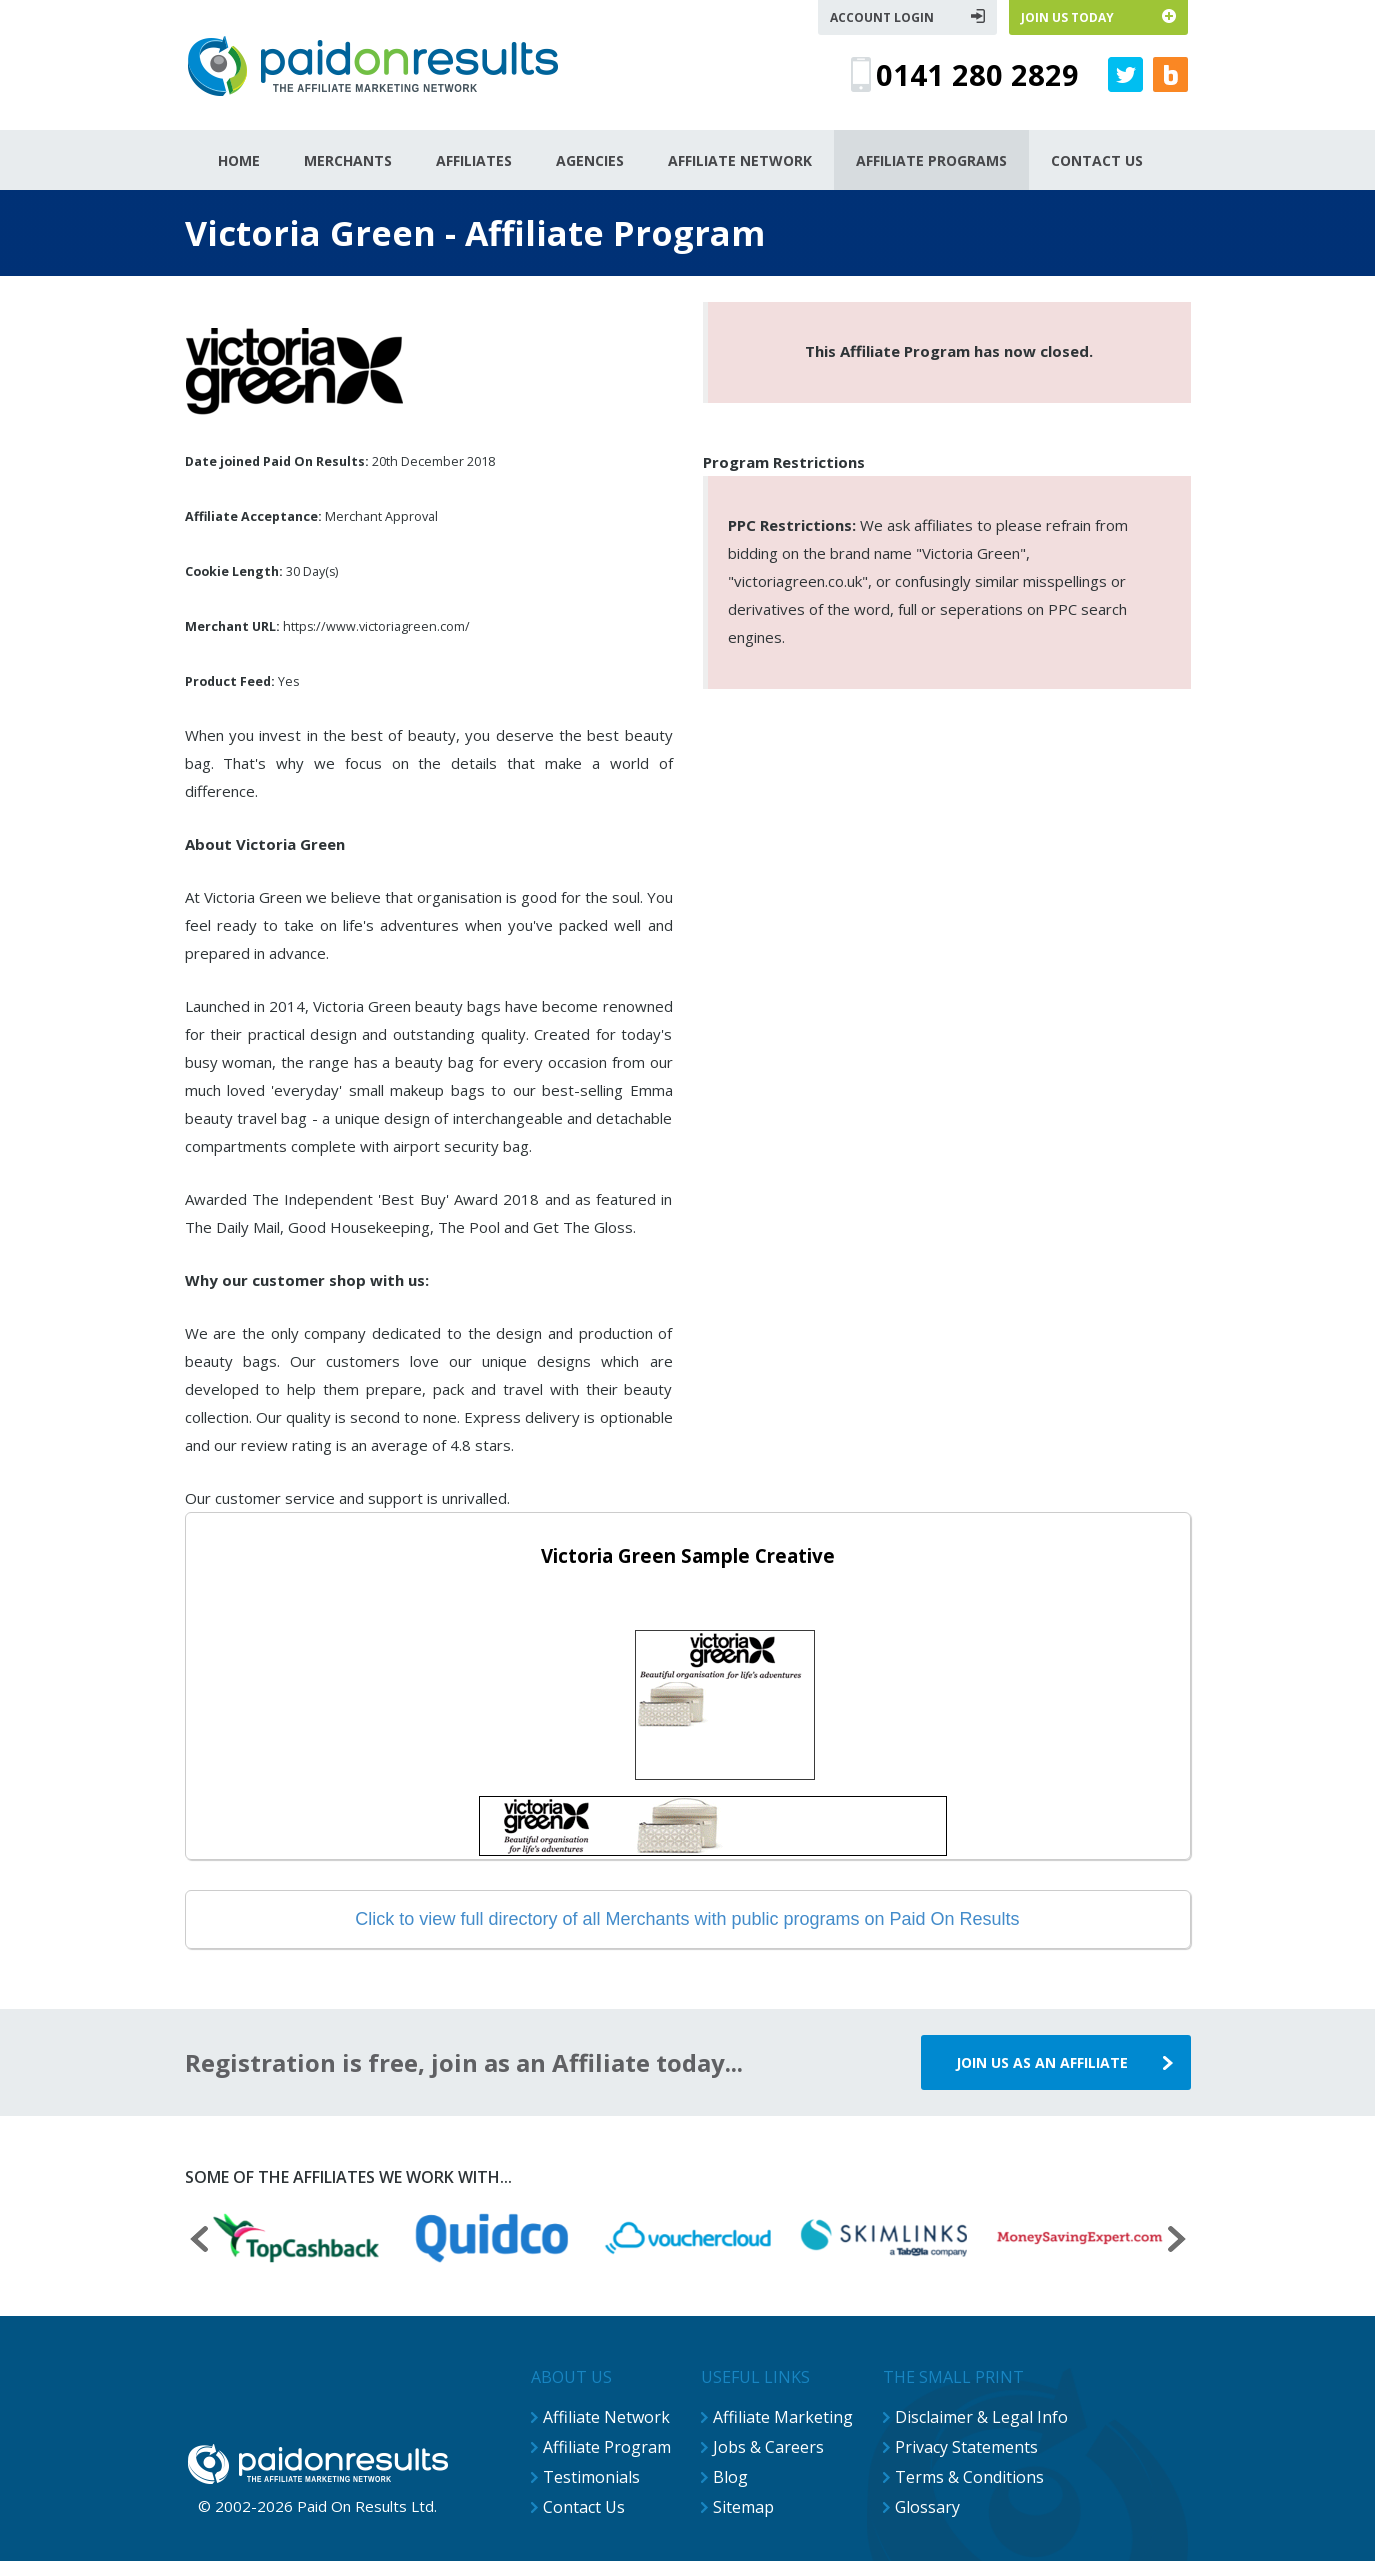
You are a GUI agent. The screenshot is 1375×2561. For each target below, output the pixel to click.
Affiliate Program (607, 2447)
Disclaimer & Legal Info (981, 2417)
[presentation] (199, 2241)
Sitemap (743, 2507)
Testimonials (591, 2477)
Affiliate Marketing (783, 2417)
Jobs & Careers (768, 2447)
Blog (730, 2477)
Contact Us (584, 2507)
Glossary (927, 2507)
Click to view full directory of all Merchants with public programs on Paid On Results (687, 1919)
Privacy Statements (966, 2447)
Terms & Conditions (969, 2477)
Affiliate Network (606, 2417)
